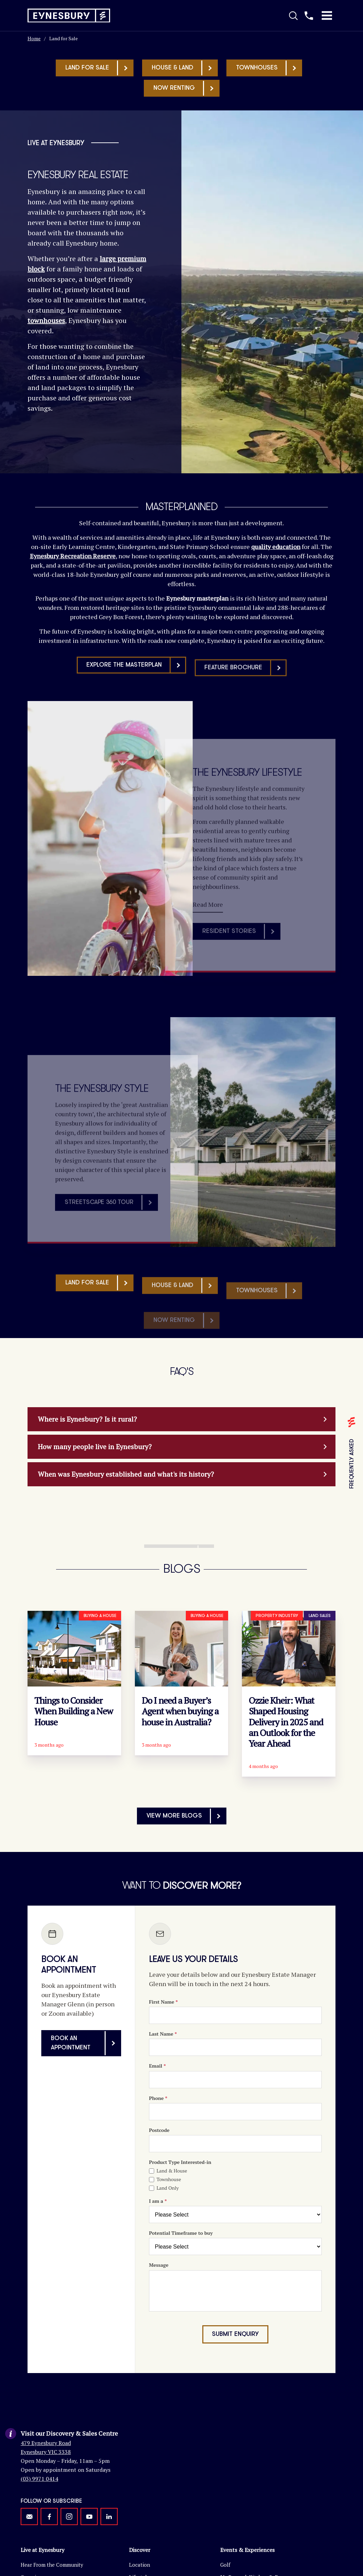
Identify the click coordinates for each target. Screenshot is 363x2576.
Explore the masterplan (135, 697)
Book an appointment (85, 2043)
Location (139, 2554)
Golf (225, 2554)
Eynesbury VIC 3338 (46, 2442)
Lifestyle (139, 2567)
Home (34, 38)
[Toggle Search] (293, 15)
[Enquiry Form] (235, 2171)
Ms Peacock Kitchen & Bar (251, 2567)
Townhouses (268, 68)
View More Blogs (186, 1816)
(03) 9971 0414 (39, 2468)
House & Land (184, 68)
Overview (32, 2567)
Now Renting (185, 88)
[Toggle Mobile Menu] (326, 15)
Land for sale (98, 68)
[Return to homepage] (69, 16)
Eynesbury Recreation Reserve (73, 556)
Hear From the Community (52, 2554)
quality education (275, 546)
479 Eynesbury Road (46, 2433)
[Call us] (309, 15)
